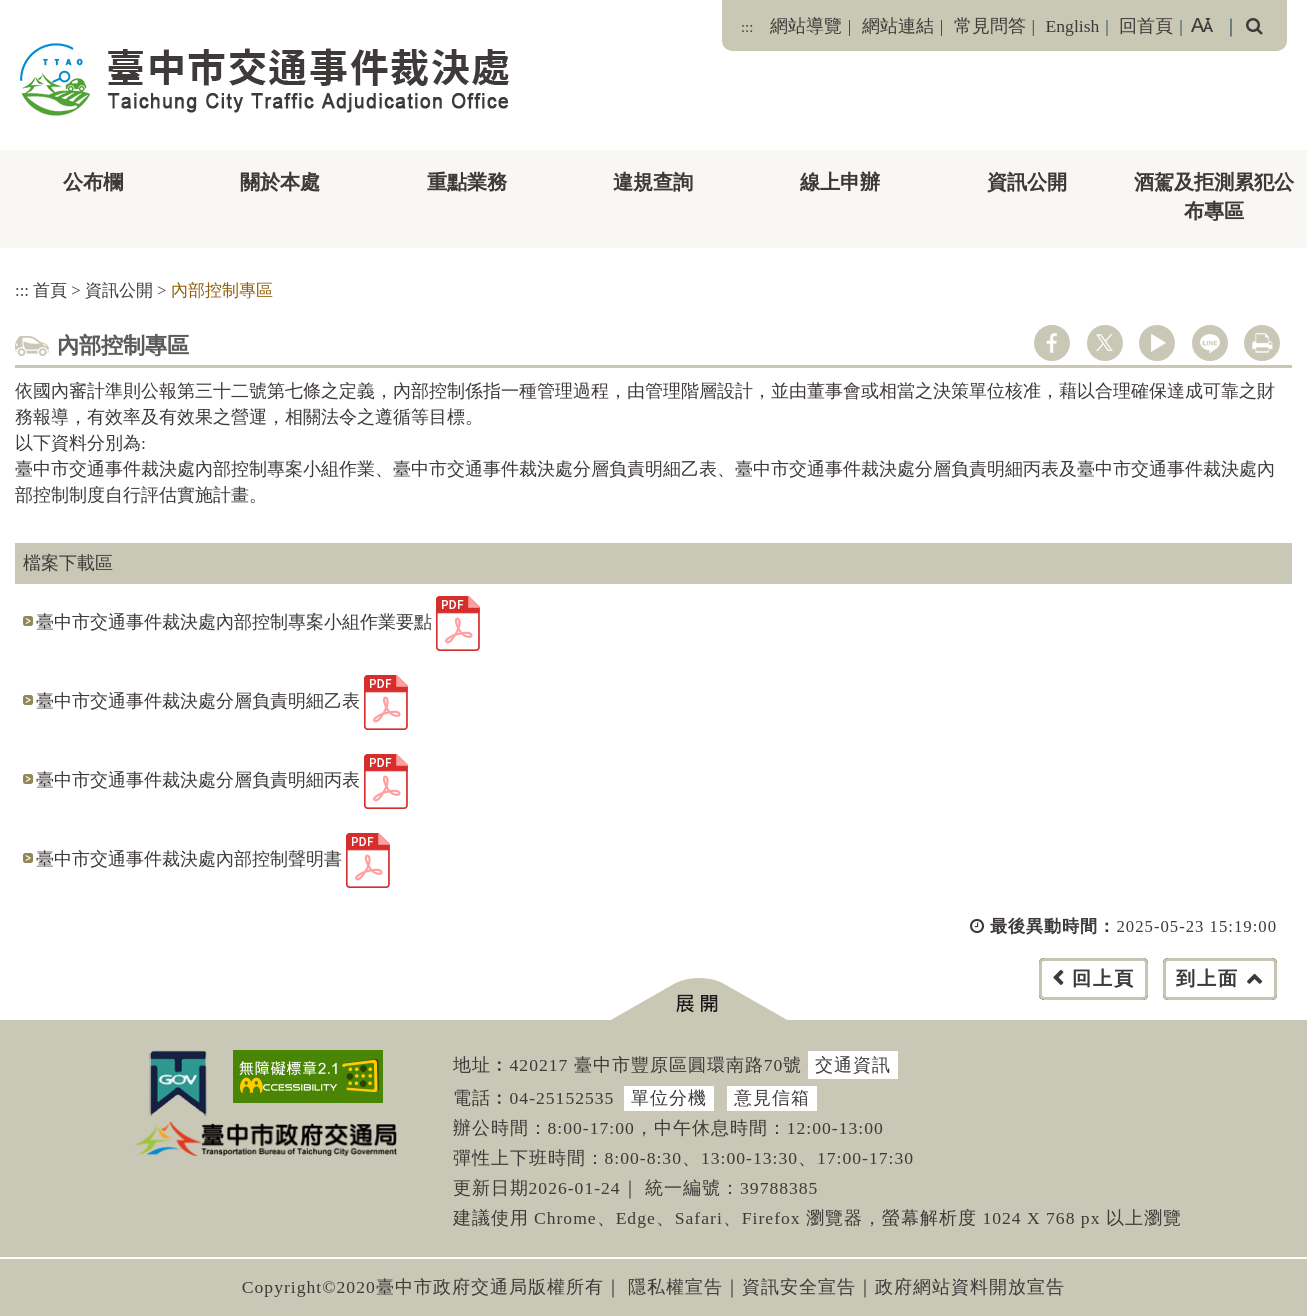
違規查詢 (653, 182)
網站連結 (898, 26)
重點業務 (467, 182)
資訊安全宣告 (799, 1287)
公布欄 (93, 182)
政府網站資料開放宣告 (970, 1287)
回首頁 (1146, 26)
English (1073, 26)
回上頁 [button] (1103, 978)
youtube (1157, 343)
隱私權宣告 (675, 1287)
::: (747, 27)
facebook (1052, 343)
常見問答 (990, 26)
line (1210, 343)
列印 (1262, 343)
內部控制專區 (222, 290)
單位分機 (669, 1098)
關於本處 (280, 182)
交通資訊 (853, 1065)
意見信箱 (772, 1098)
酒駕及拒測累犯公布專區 (1214, 196)
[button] (698, 999)
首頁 (50, 290)
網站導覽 (806, 26)
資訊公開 (1027, 182)
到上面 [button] (1207, 978)
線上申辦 (840, 182)
